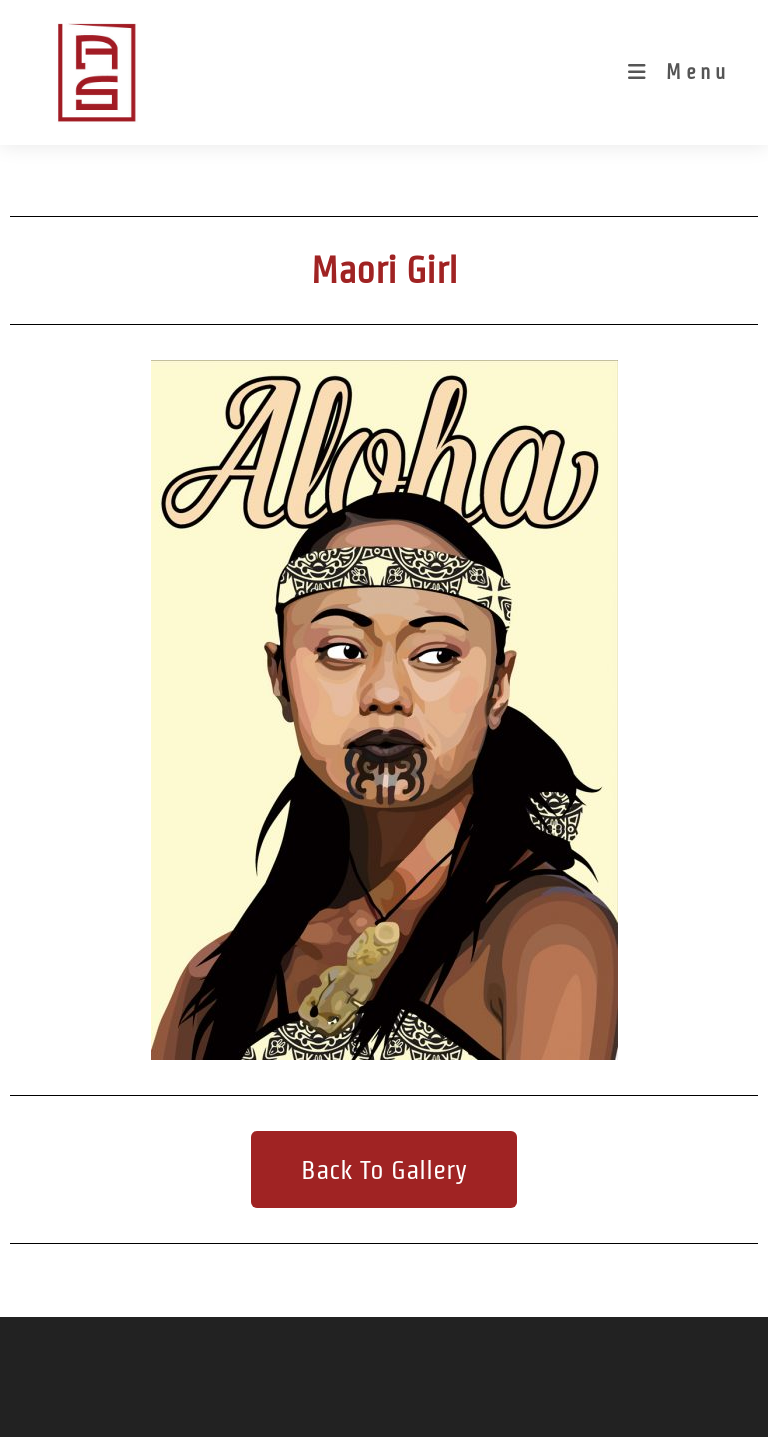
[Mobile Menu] (679, 72)
